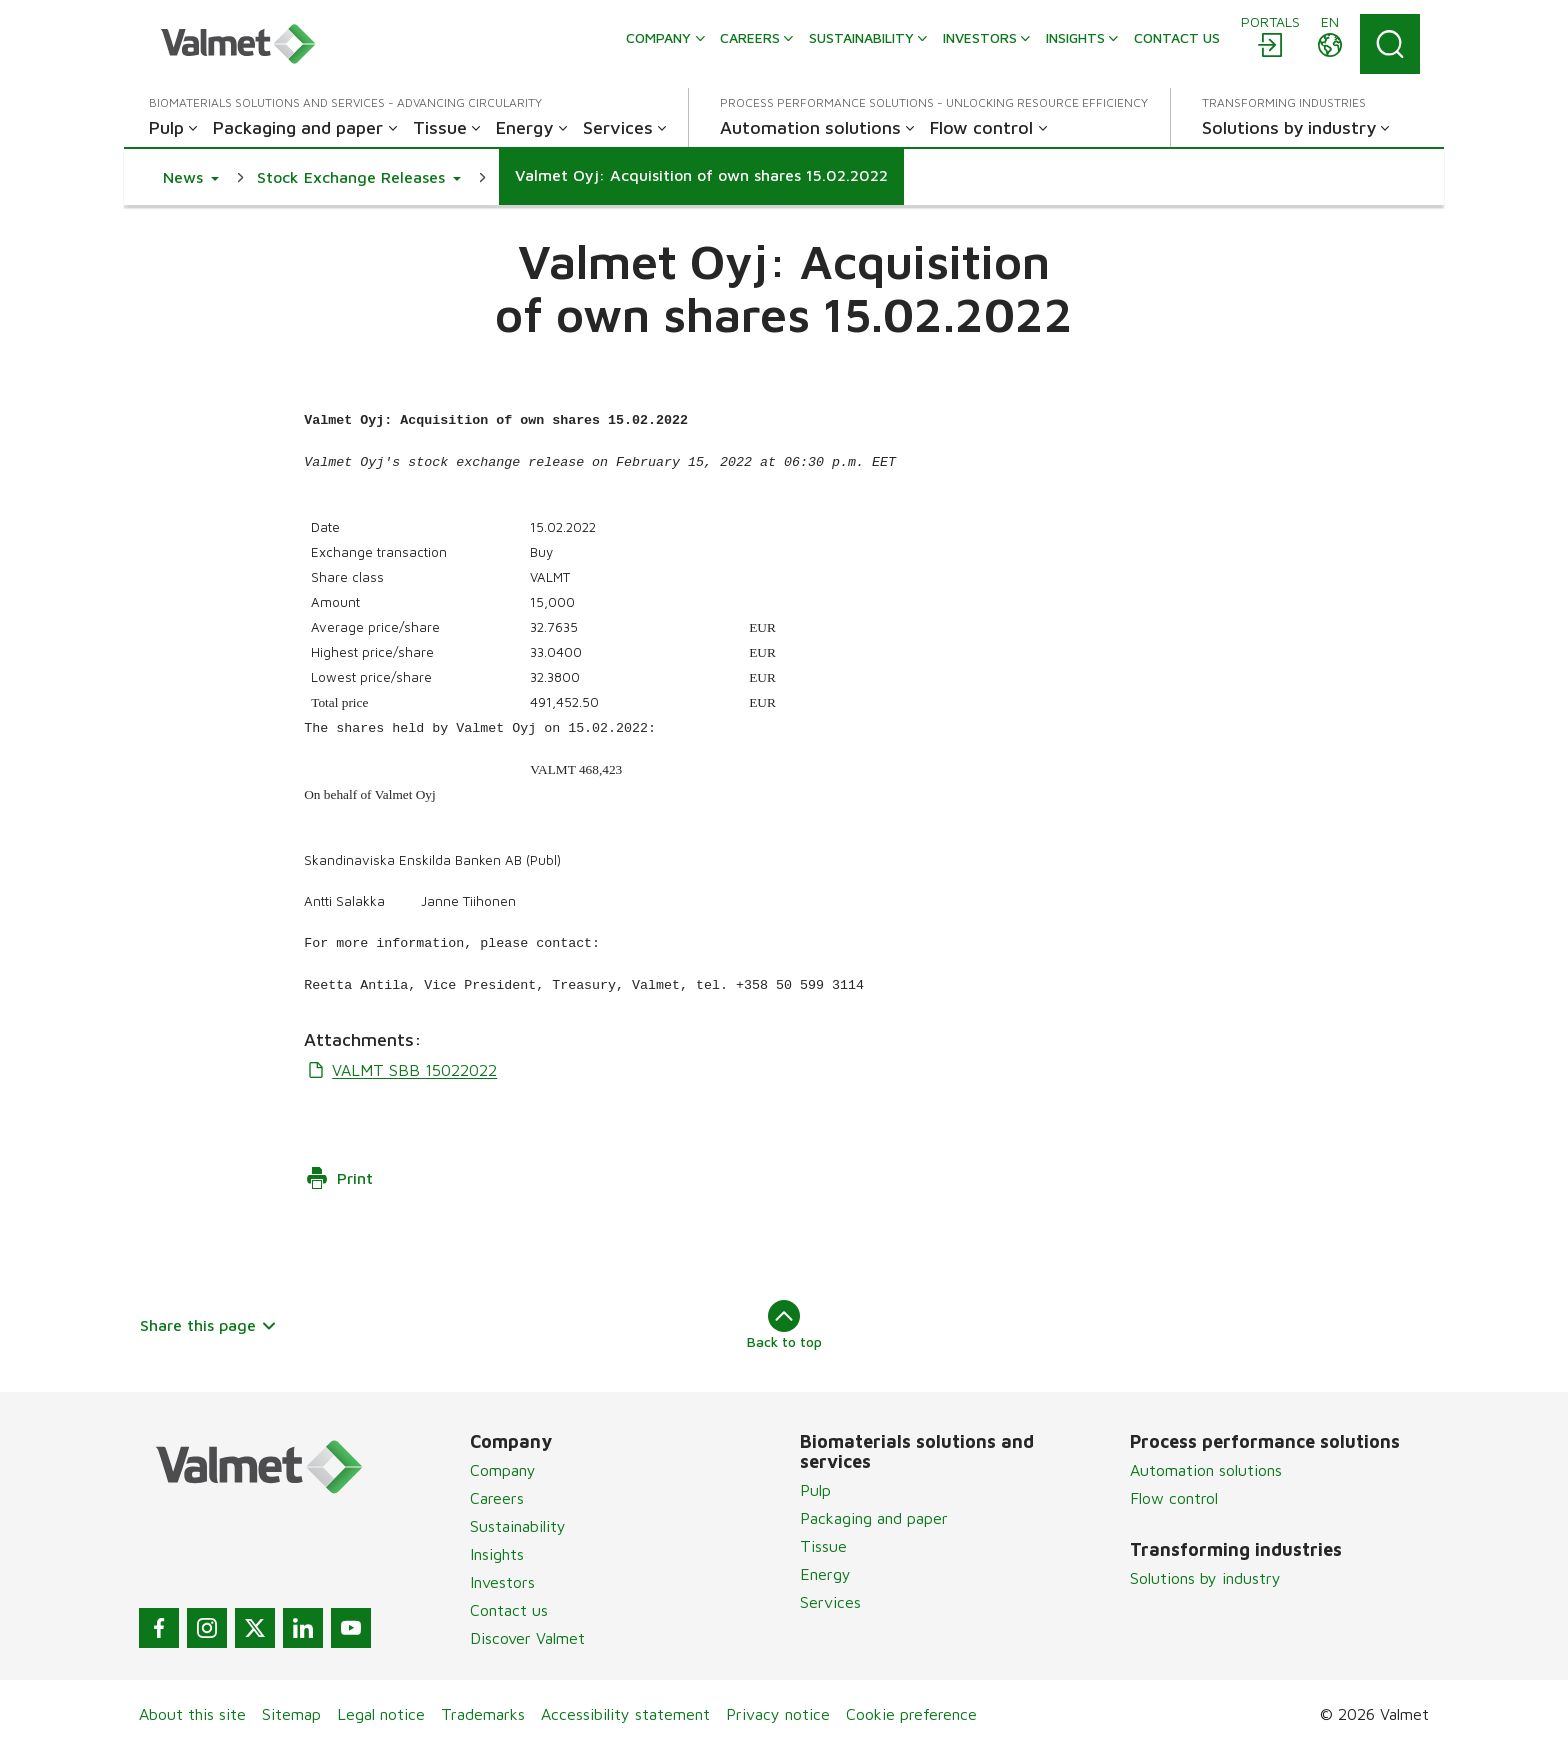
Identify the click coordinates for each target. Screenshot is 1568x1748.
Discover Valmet (527, 1638)
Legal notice (381, 1714)
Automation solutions (1206, 1470)
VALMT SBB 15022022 (400, 1070)
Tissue (823, 1546)
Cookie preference (911, 1714)
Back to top (784, 1325)
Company (503, 1470)
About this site (192, 1714)
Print (339, 1178)
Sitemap (291, 1714)
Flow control (1174, 1498)
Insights (497, 1554)
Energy (825, 1574)
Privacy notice (778, 1714)
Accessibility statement (625, 1714)
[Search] (1390, 44)
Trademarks (483, 1714)
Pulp (815, 1490)
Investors (502, 1582)
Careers (497, 1498)
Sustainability (518, 1526)
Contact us (509, 1610)
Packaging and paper (874, 1518)
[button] (191, 177)
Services (830, 1602)
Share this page (208, 1325)
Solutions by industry (1205, 1578)
